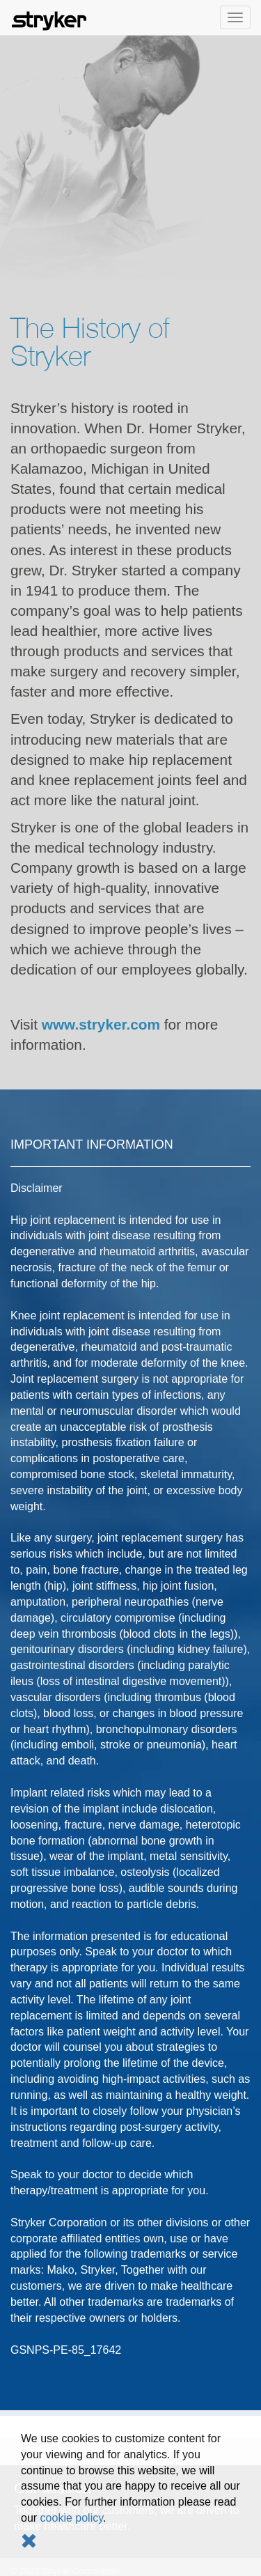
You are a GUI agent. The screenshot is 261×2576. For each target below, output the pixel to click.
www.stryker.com (101, 1024)
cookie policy (71, 2518)
